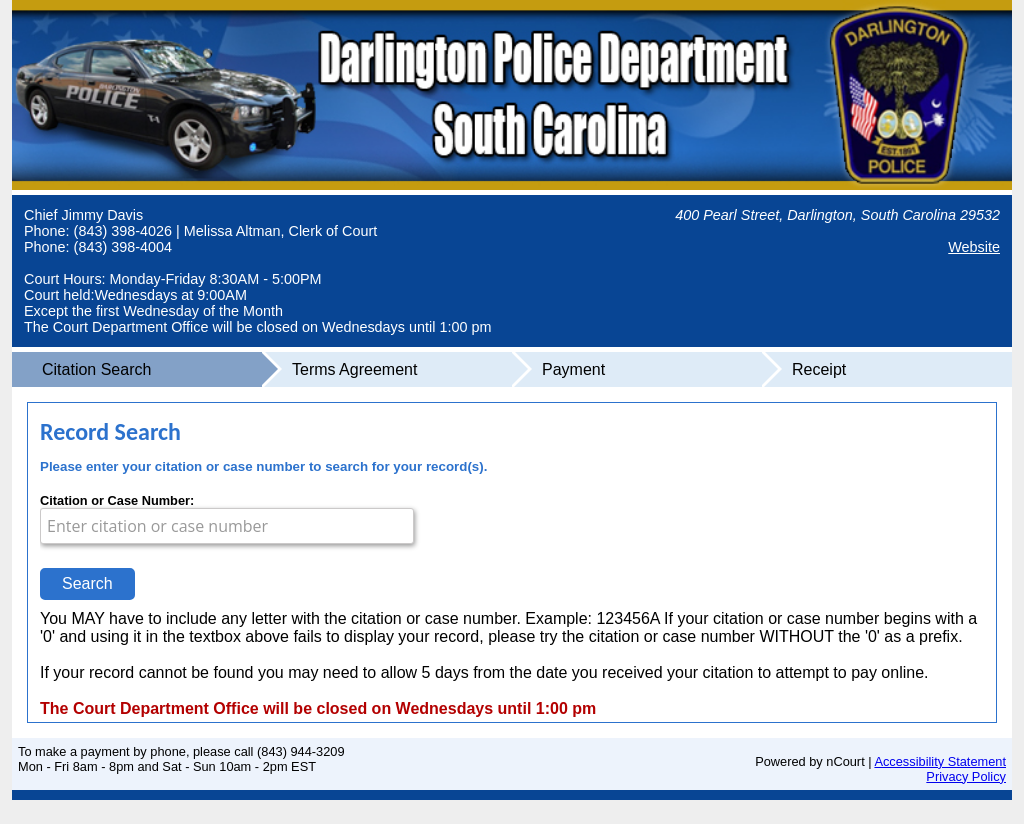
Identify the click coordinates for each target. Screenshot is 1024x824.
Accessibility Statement (940, 761)
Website (974, 247)
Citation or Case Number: (117, 500)
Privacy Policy (966, 776)
